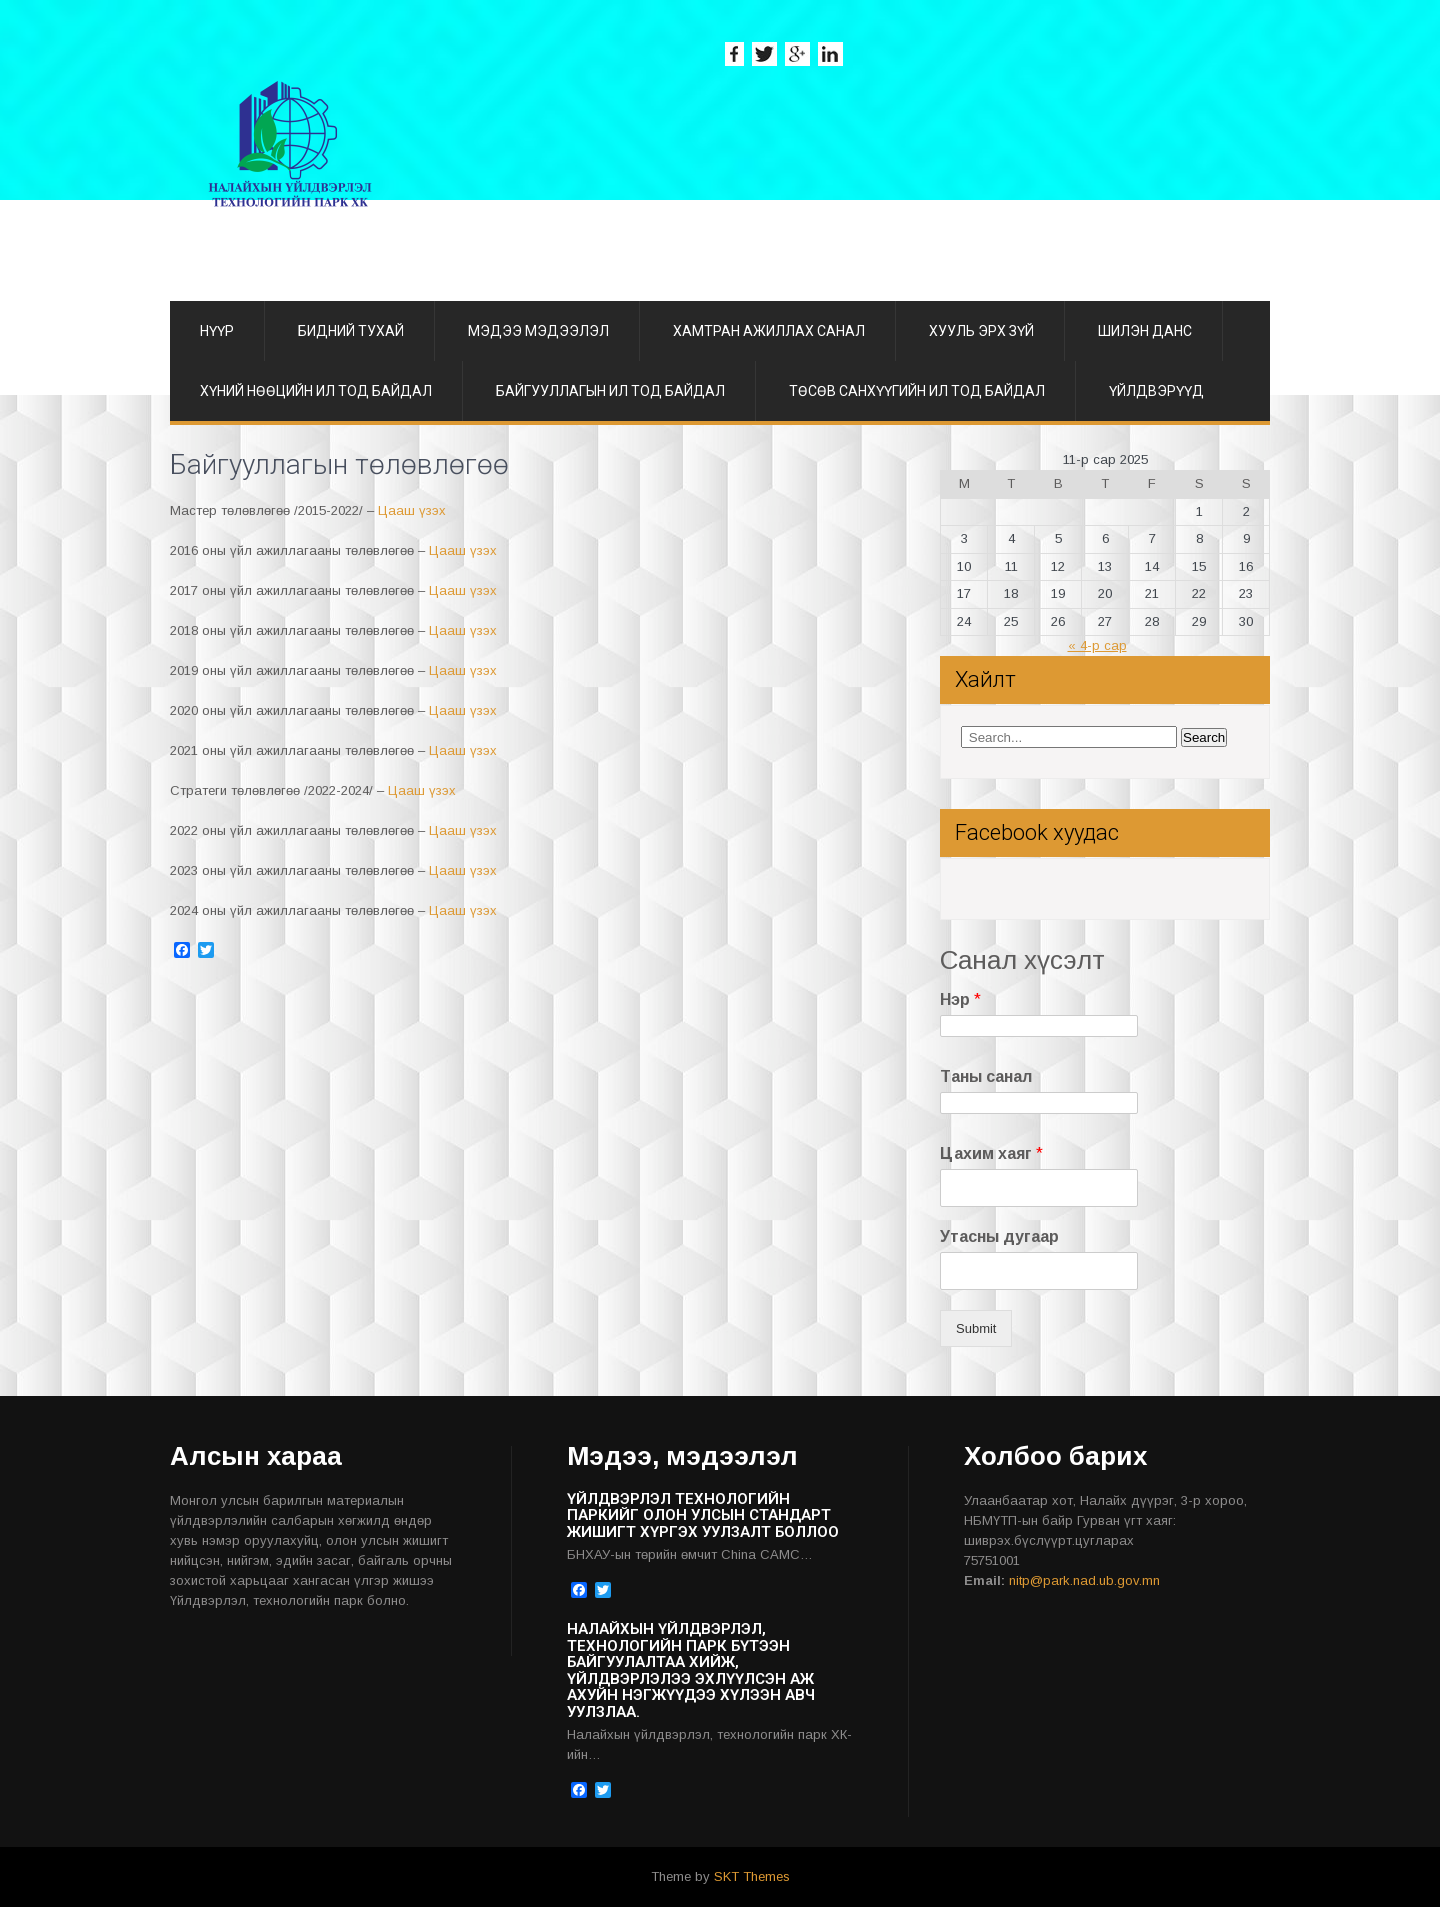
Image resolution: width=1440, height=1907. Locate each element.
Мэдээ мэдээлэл (538, 331)
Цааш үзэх (412, 510)
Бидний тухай (351, 331)
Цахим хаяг (991, 1153)
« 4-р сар (1097, 645)
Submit (976, 1328)
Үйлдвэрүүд (1156, 391)
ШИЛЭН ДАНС (1145, 331)
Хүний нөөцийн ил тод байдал (316, 391)
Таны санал (986, 1076)
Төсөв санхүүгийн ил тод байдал (917, 391)
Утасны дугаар (999, 1236)
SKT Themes (752, 1876)
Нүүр (217, 331)
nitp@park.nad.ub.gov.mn (1084, 1580)
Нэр (960, 999)
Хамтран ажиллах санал (769, 331)
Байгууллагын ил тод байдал (610, 391)
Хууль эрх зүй (981, 331)
